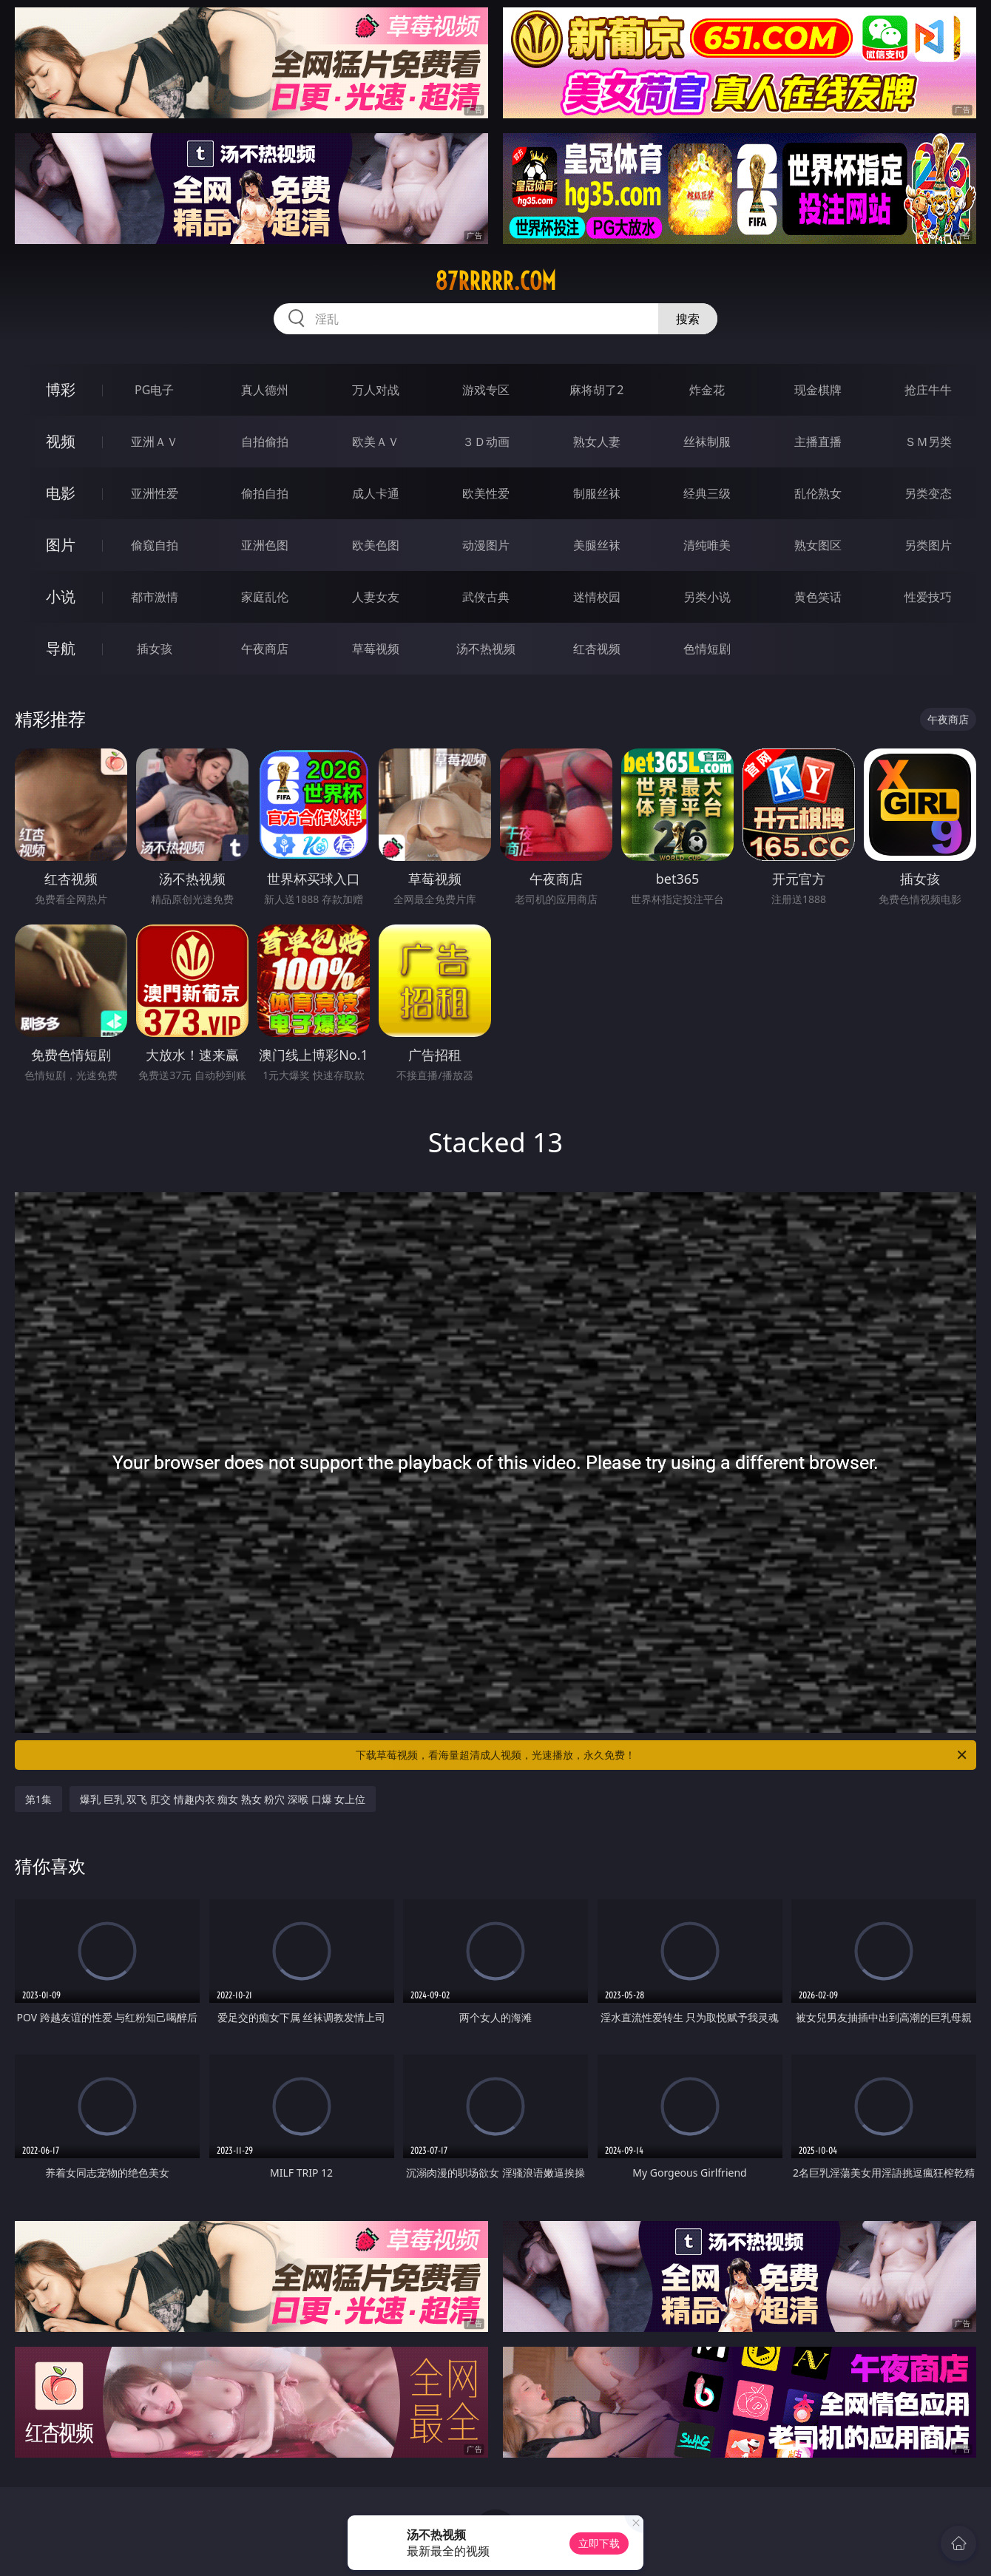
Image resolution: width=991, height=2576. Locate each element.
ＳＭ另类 (928, 441)
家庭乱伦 (264, 597)
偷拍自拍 (264, 493)
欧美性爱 (486, 493)
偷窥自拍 (154, 545)
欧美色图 (375, 545)
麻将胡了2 (596, 390)
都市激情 (154, 597)
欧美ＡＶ (375, 441)
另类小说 (707, 597)
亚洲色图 (264, 545)
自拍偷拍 (264, 441)
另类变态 (928, 493)
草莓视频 (375, 648)
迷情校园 (596, 597)
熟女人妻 (596, 441)
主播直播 (818, 441)
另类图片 (928, 545)
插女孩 (154, 648)
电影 (60, 493)
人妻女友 (375, 597)
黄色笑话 (818, 597)
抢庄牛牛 (928, 390)
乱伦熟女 (818, 493)
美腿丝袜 (596, 545)
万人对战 (375, 390)
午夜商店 (264, 648)
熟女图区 (818, 545)
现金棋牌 (818, 390)
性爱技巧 (928, 597)
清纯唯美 (707, 545)
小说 (60, 596)
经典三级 (707, 493)
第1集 (38, 1799)
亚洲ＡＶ (154, 441)
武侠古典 (486, 597)
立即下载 (599, 2543)
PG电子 (154, 390)
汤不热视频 (485, 648)
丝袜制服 (707, 441)
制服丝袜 (596, 493)
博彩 (60, 389)
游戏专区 (486, 390)
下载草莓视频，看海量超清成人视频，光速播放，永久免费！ (662, 1755)
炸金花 (707, 390)
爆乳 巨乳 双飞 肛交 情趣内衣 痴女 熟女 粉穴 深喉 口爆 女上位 (222, 1799)
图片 (60, 545)
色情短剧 (707, 648)
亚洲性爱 (154, 493)
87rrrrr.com (495, 281)
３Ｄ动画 (486, 441)
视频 (60, 441)
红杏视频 (596, 648)
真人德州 (264, 390)
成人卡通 (375, 493)
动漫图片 (486, 545)
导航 (60, 648)
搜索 (688, 319)
